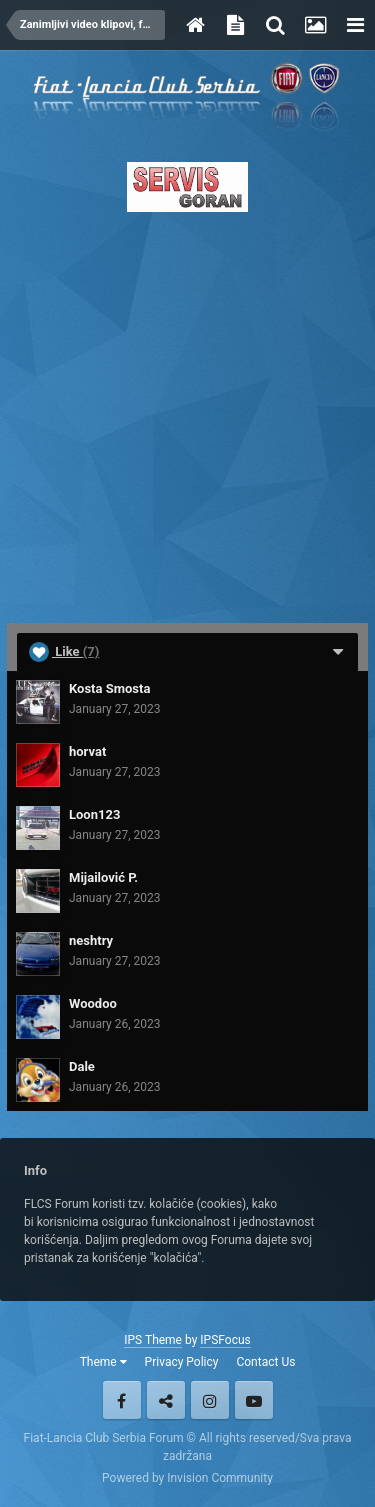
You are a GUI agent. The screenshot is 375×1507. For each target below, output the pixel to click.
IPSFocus (225, 1340)
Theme (103, 1362)
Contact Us (265, 1362)
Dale (82, 1066)
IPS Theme (153, 1340)
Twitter (166, 1400)
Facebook (122, 1400)
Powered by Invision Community (187, 1478)
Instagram (210, 1400)
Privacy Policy (182, 1362)
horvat (87, 751)
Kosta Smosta (109, 688)
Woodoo (93, 1003)
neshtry (91, 940)
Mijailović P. (103, 877)
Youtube (254, 1400)
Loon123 (94, 814)
